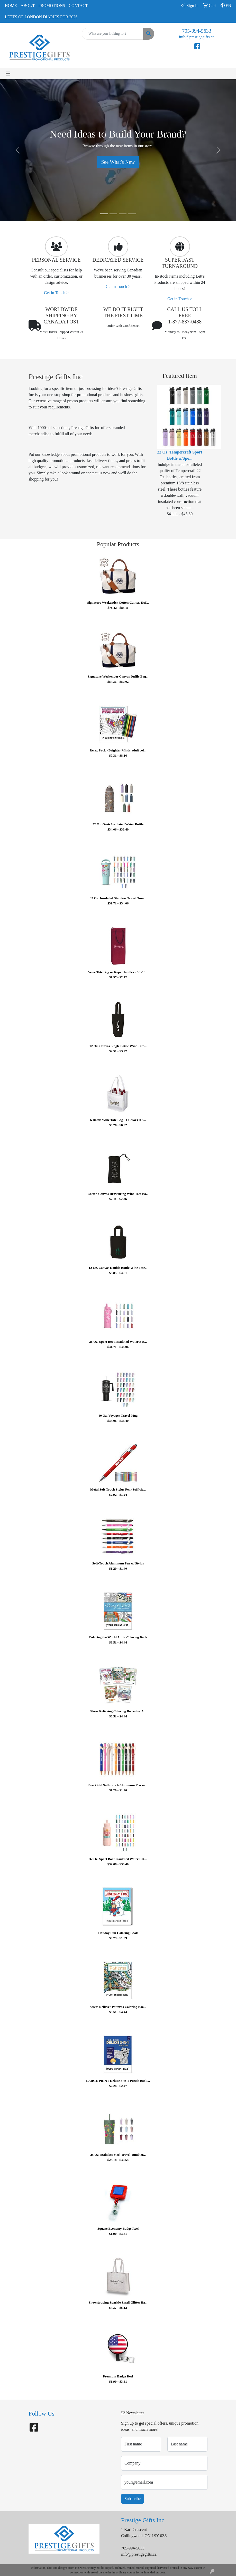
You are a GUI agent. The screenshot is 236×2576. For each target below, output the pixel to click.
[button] (17, 150)
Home (11, 5)
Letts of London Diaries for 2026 (41, 17)
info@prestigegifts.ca (196, 37)
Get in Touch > (56, 292)
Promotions (51, 5)
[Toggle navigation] (8, 73)
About (28, 5)
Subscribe (132, 2498)
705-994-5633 (196, 31)
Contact (78, 5)
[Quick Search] (112, 34)
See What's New (118, 162)
